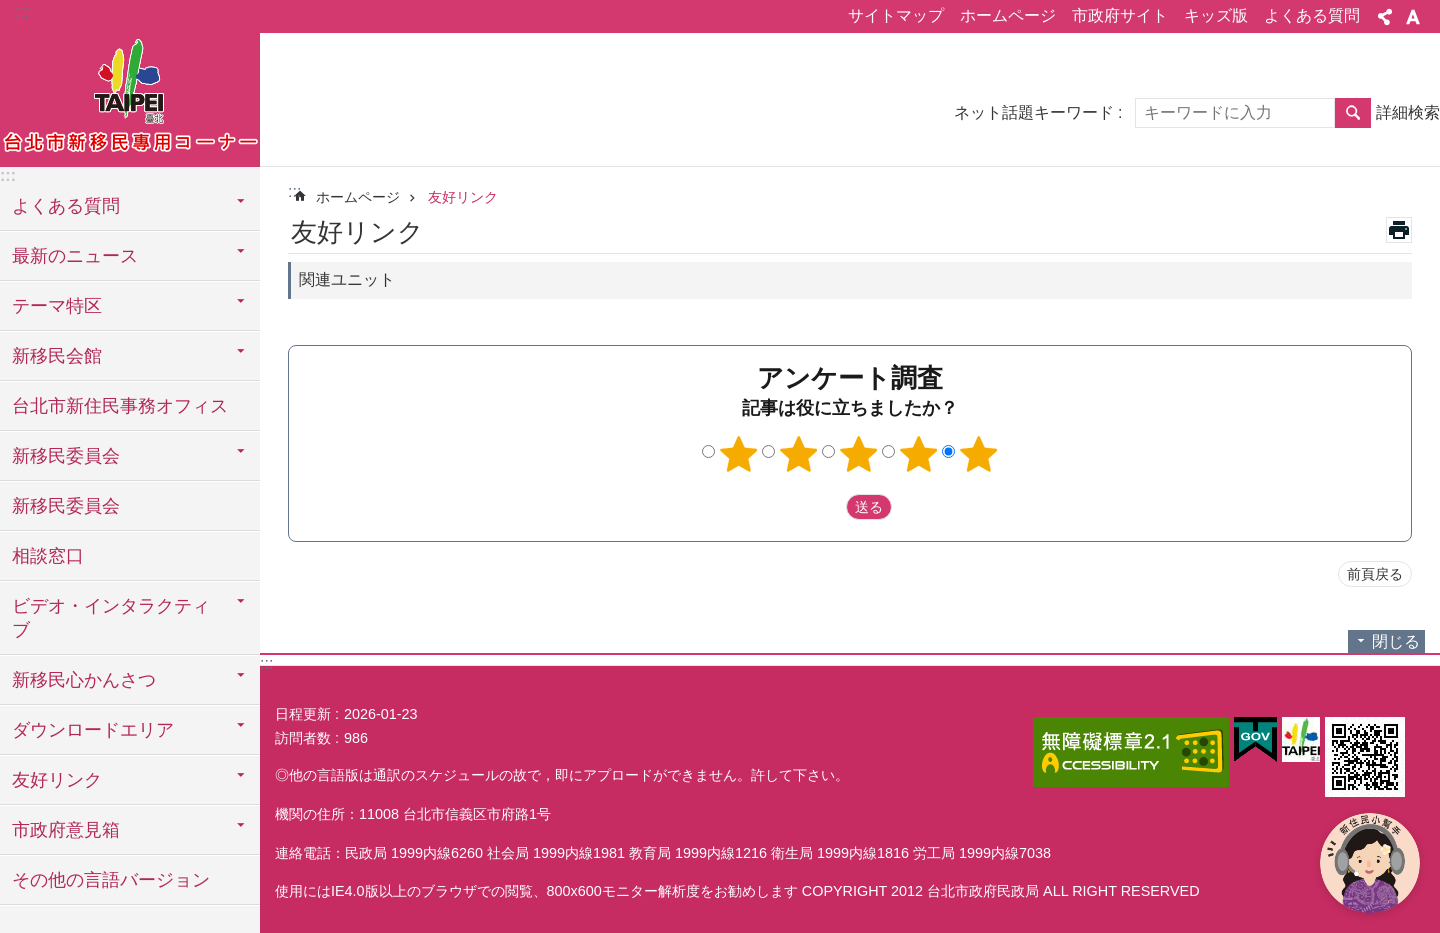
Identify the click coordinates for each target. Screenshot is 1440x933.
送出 (827, 507)
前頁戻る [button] (1375, 574)
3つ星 (859, 454)
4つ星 (919, 454)
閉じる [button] (1396, 641)
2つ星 (799, 454)
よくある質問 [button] (66, 206)
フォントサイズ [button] (1413, 17)
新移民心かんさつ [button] (84, 680)
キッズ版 (1216, 15)
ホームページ (1008, 15)
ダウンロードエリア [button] (93, 730)
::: (21, 11)
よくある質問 (1312, 15)
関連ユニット (347, 279)
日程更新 (303, 714)
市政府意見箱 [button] (66, 830)
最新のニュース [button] (75, 256)
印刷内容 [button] (1399, 230)
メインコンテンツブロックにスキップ (10, 10)
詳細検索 (1408, 112)
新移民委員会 (66, 506)
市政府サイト (1120, 15)
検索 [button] (1353, 113)
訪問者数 (303, 738)
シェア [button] (1385, 17)
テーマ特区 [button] (57, 306)
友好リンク (463, 197)
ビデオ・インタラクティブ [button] (111, 618)
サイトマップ (896, 15)
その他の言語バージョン (111, 880)
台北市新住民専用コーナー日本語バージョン (130, 97)
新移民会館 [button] (57, 356)
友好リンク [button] (57, 780)
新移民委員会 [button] (66, 456)
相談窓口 (48, 556)
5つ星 (979, 454)
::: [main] (294, 191)
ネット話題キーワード (1034, 112)
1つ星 (739, 454)
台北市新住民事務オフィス (120, 406)
